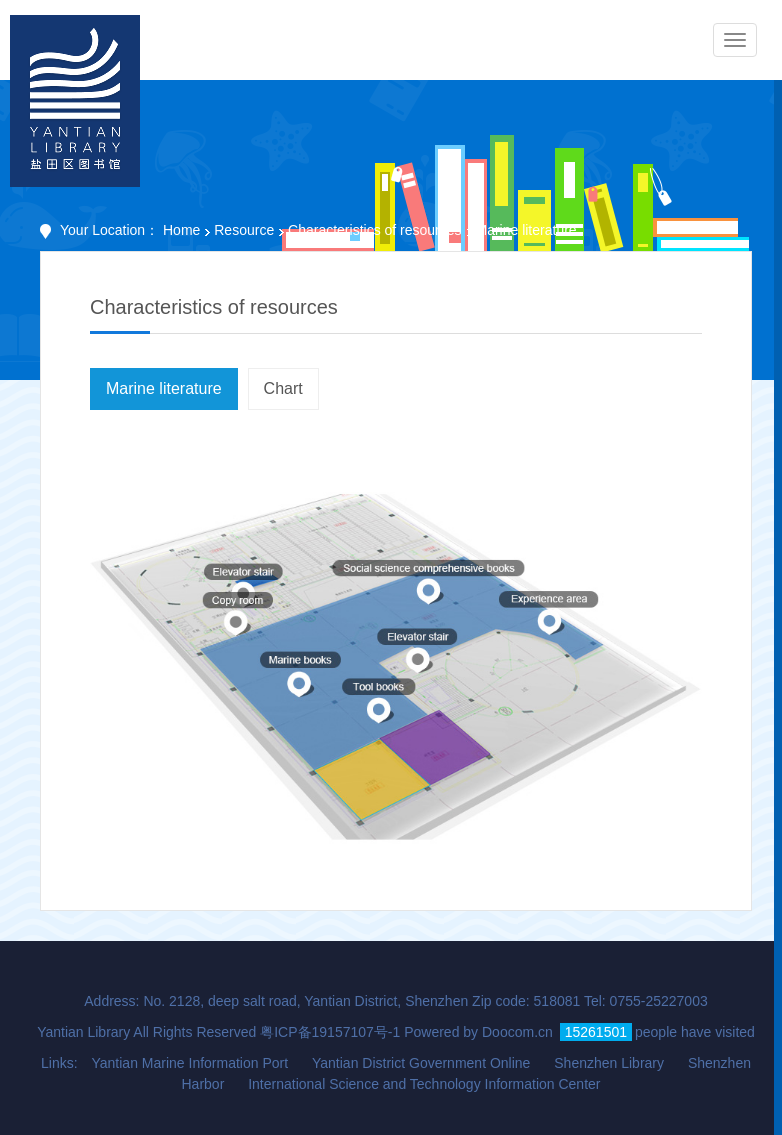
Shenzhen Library (609, 1063)
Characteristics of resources (375, 230)
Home (181, 230)
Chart (283, 388)
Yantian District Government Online (421, 1063)
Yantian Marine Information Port (189, 1063)
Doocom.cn (517, 1032)
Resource (244, 230)
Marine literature (164, 388)
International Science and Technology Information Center (424, 1084)
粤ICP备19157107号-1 (330, 1032)
